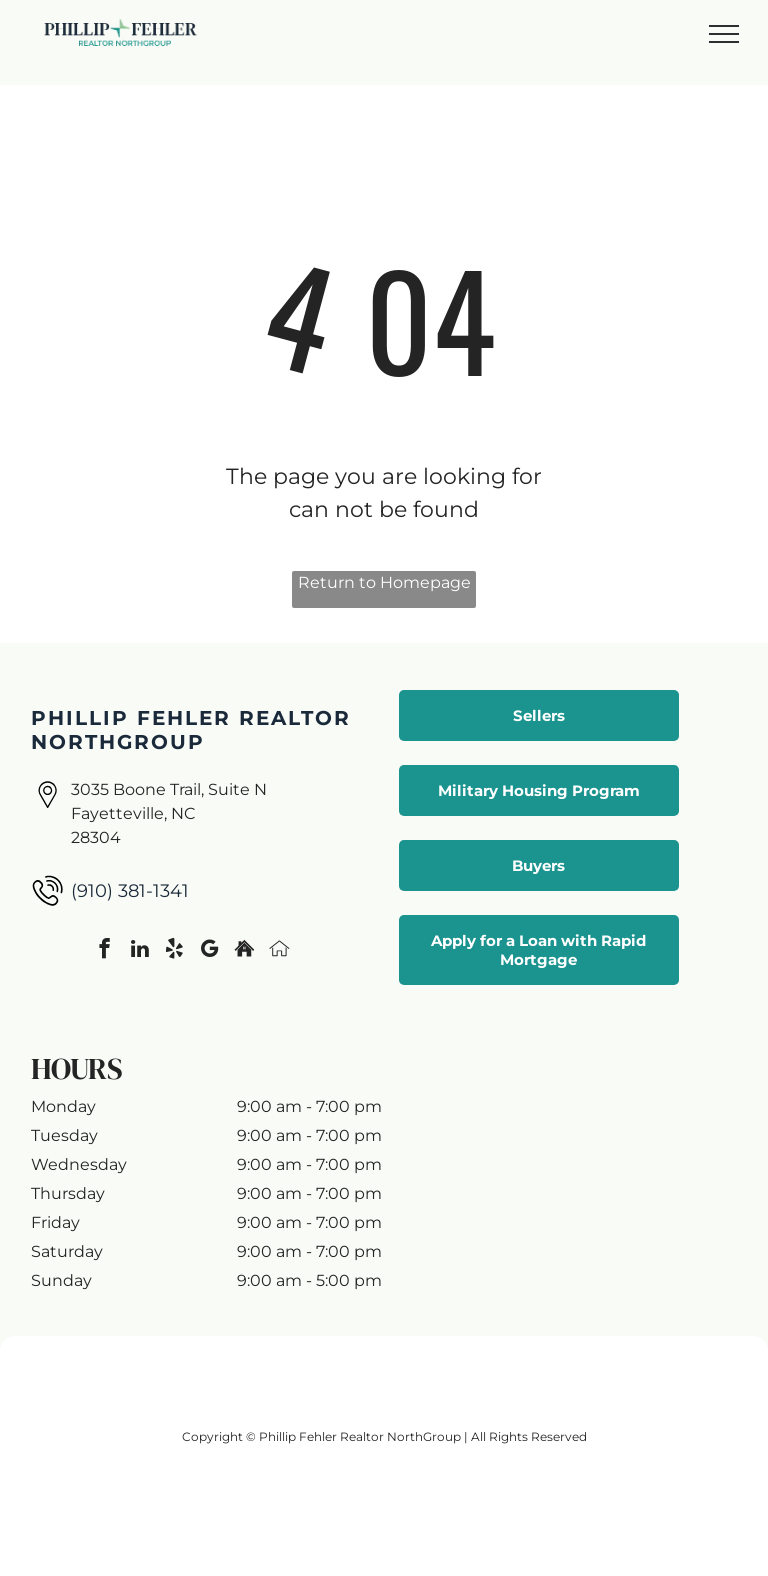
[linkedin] (139, 951)
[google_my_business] (209, 951)
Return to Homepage (384, 582)
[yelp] (174, 951)
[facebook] (104, 951)
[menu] (724, 34)
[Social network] (244, 951)
